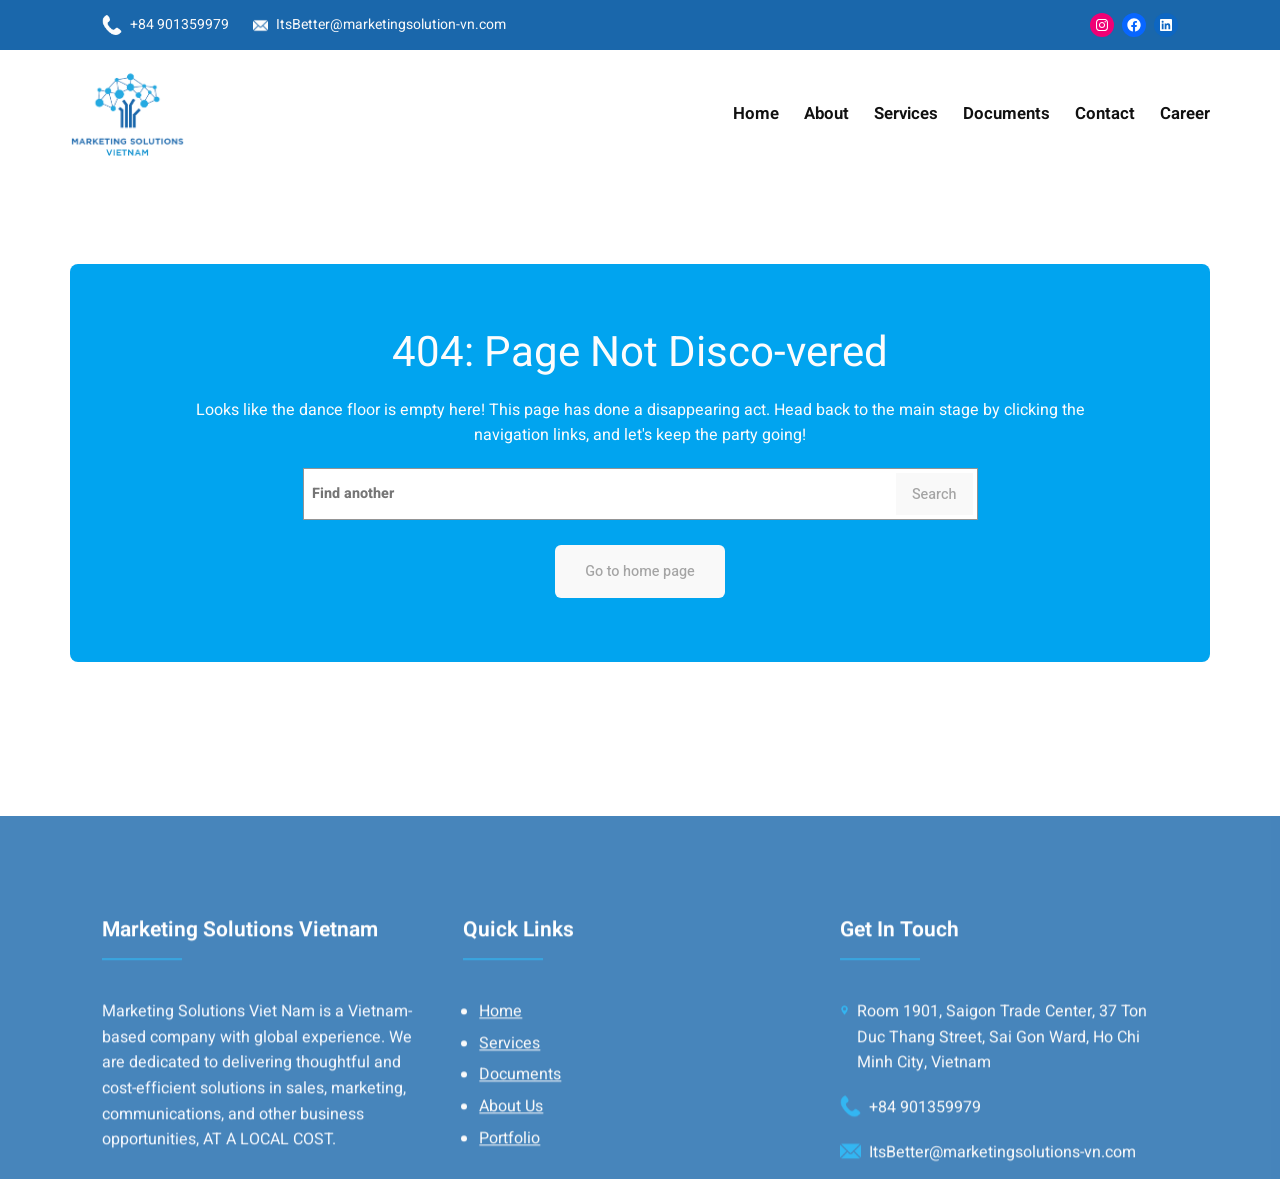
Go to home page (640, 571)
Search (934, 494)
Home (500, 1128)
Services (509, 1160)
